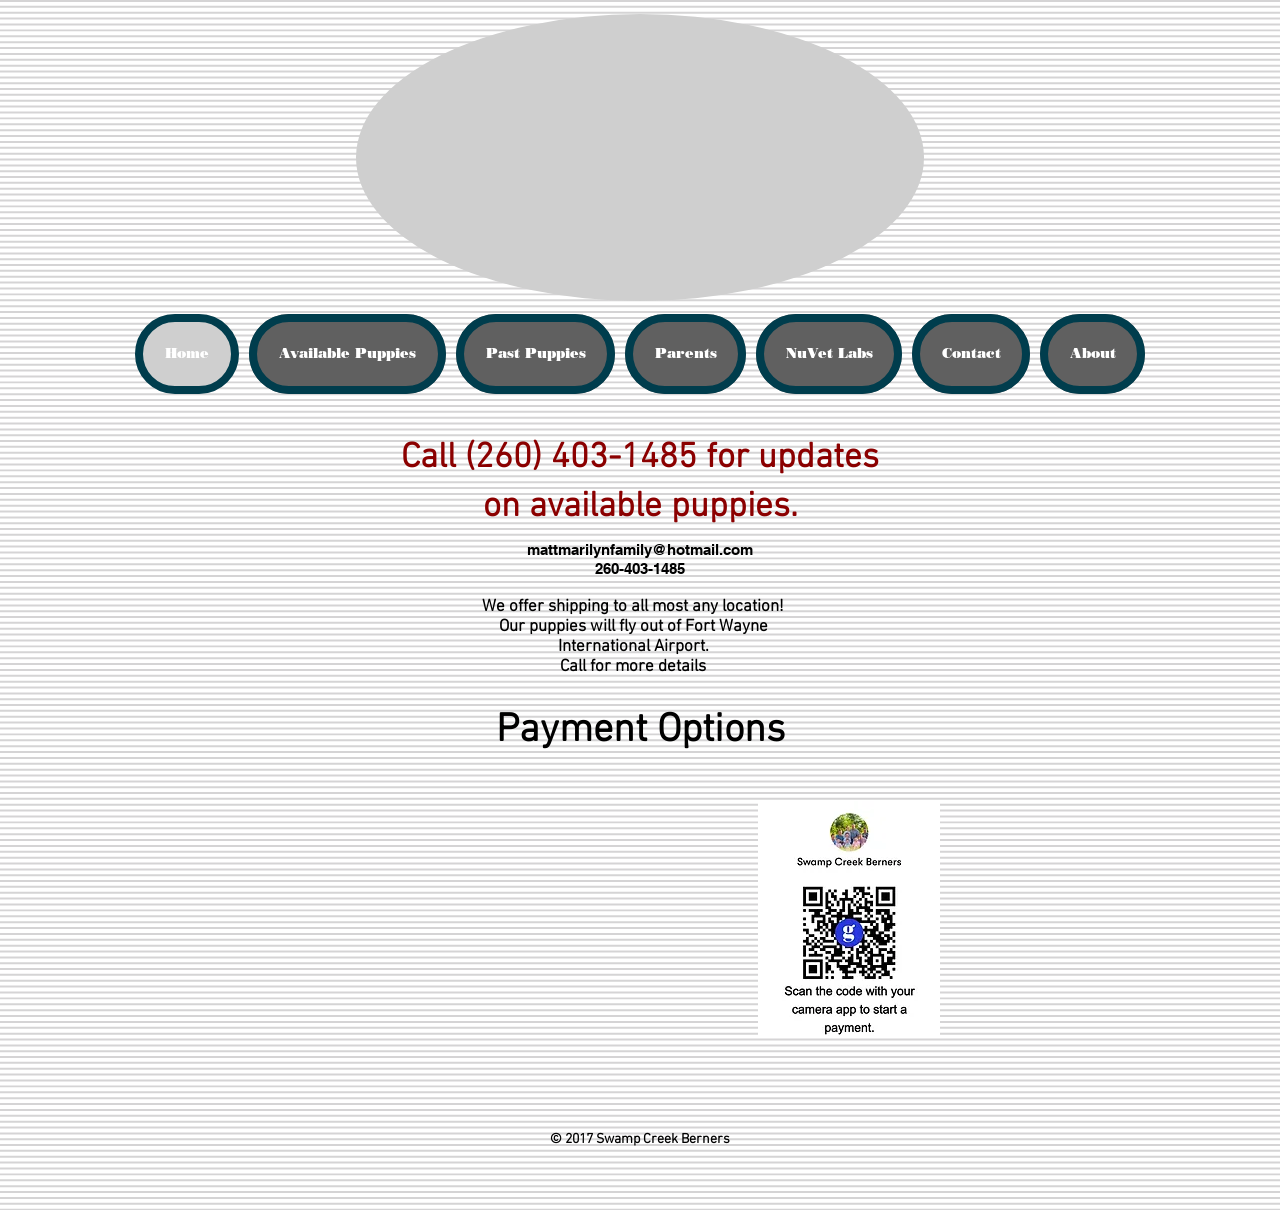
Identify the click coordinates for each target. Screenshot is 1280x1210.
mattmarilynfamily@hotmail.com (640, 549)
